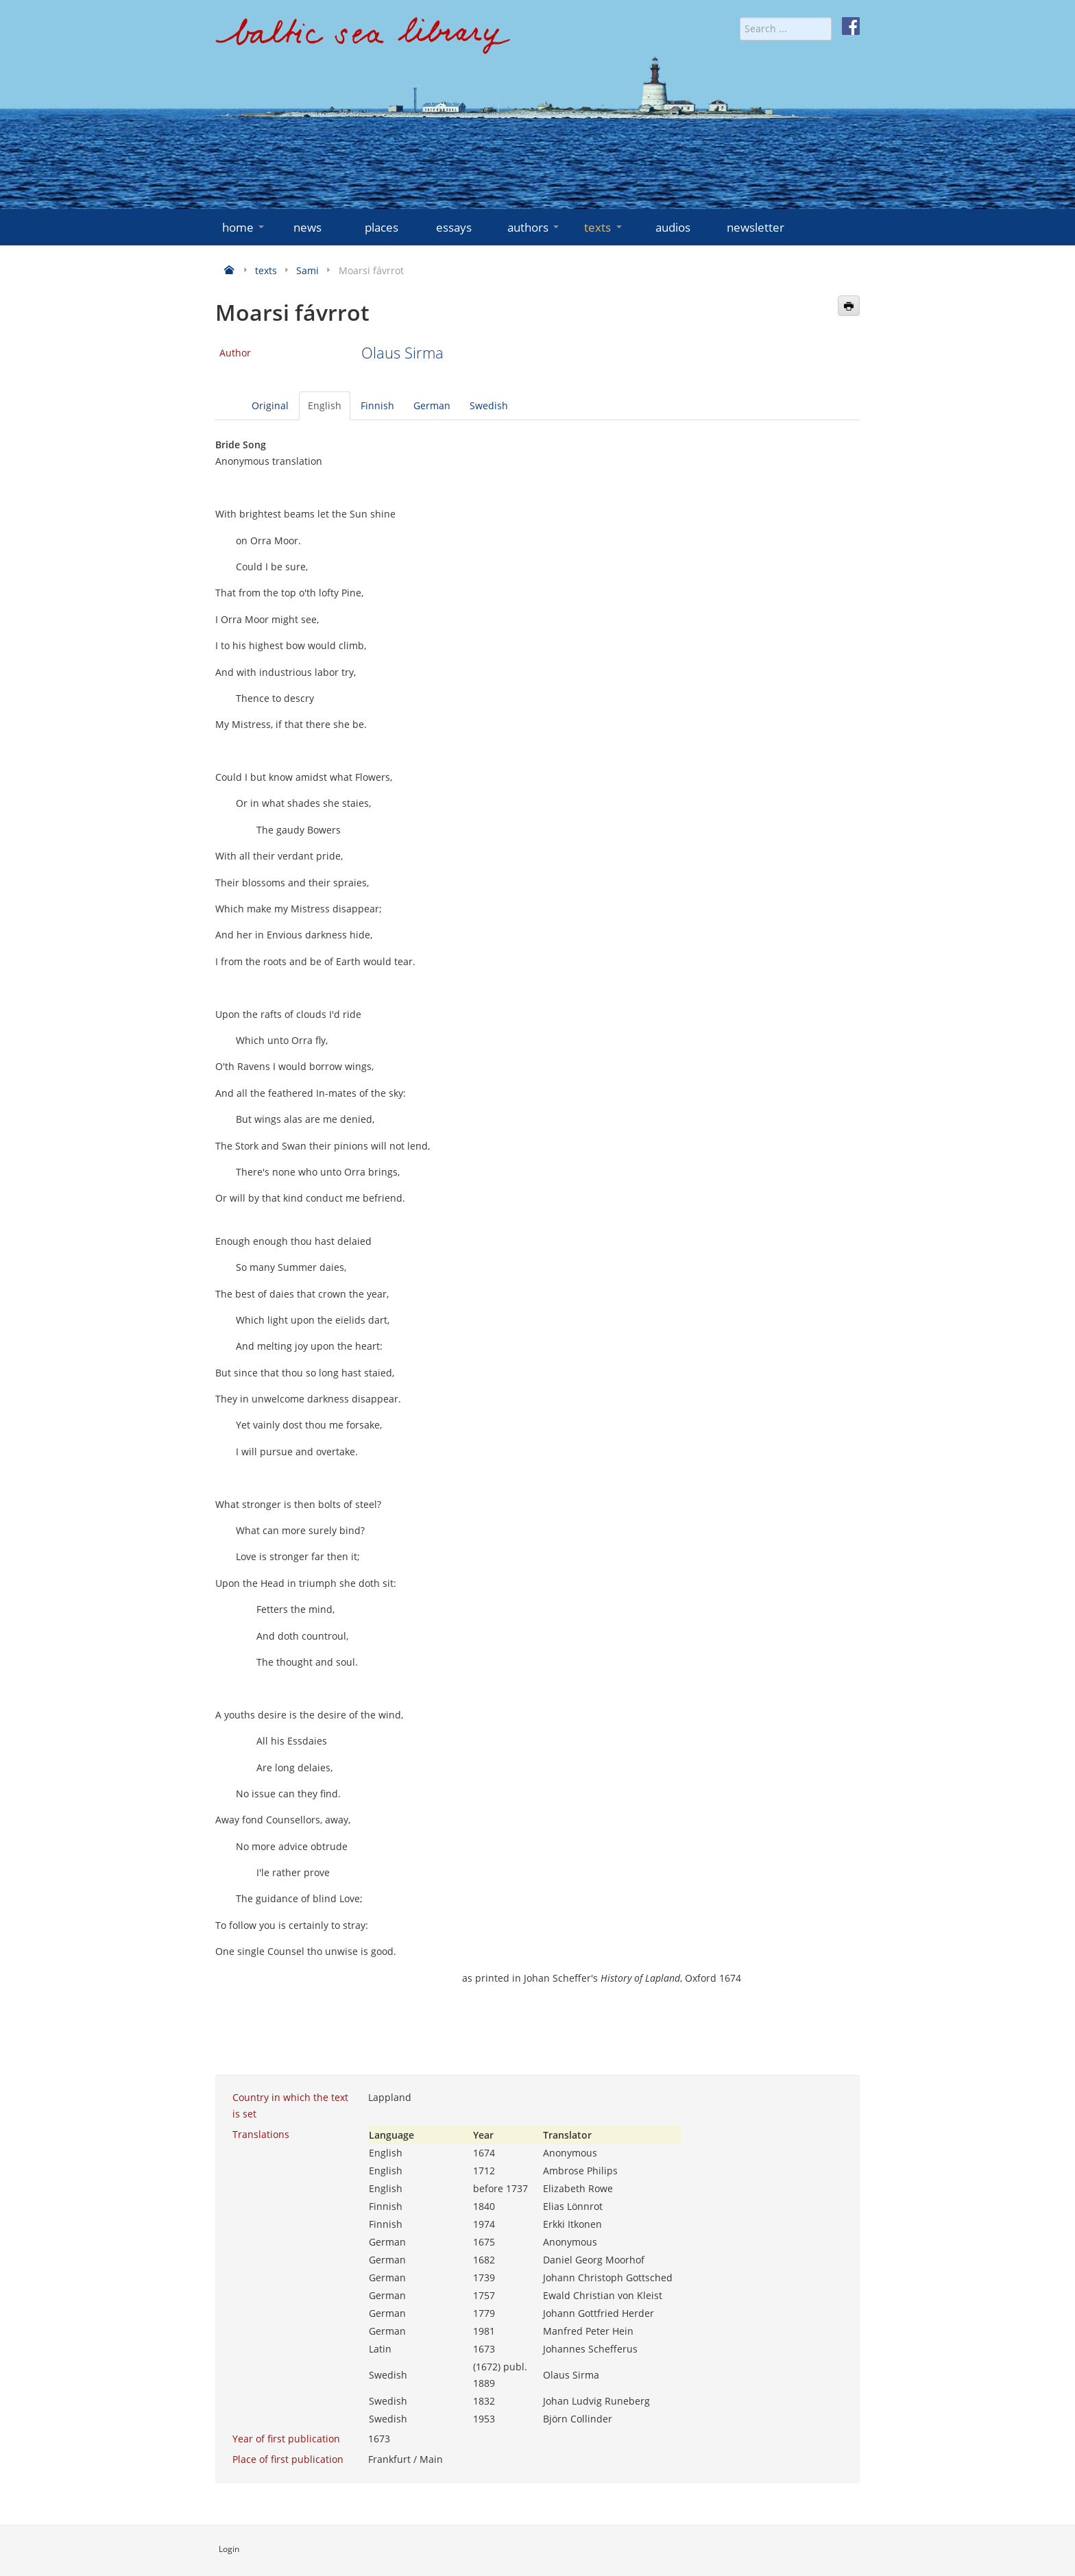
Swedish (489, 405)
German (431, 405)
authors (534, 227)
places (381, 227)
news (307, 227)
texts (604, 227)
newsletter (755, 227)
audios (672, 227)
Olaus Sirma (402, 353)
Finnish (377, 405)
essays (454, 227)
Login (229, 2549)
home (244, 227)
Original (270, 405)
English (324, 405)
